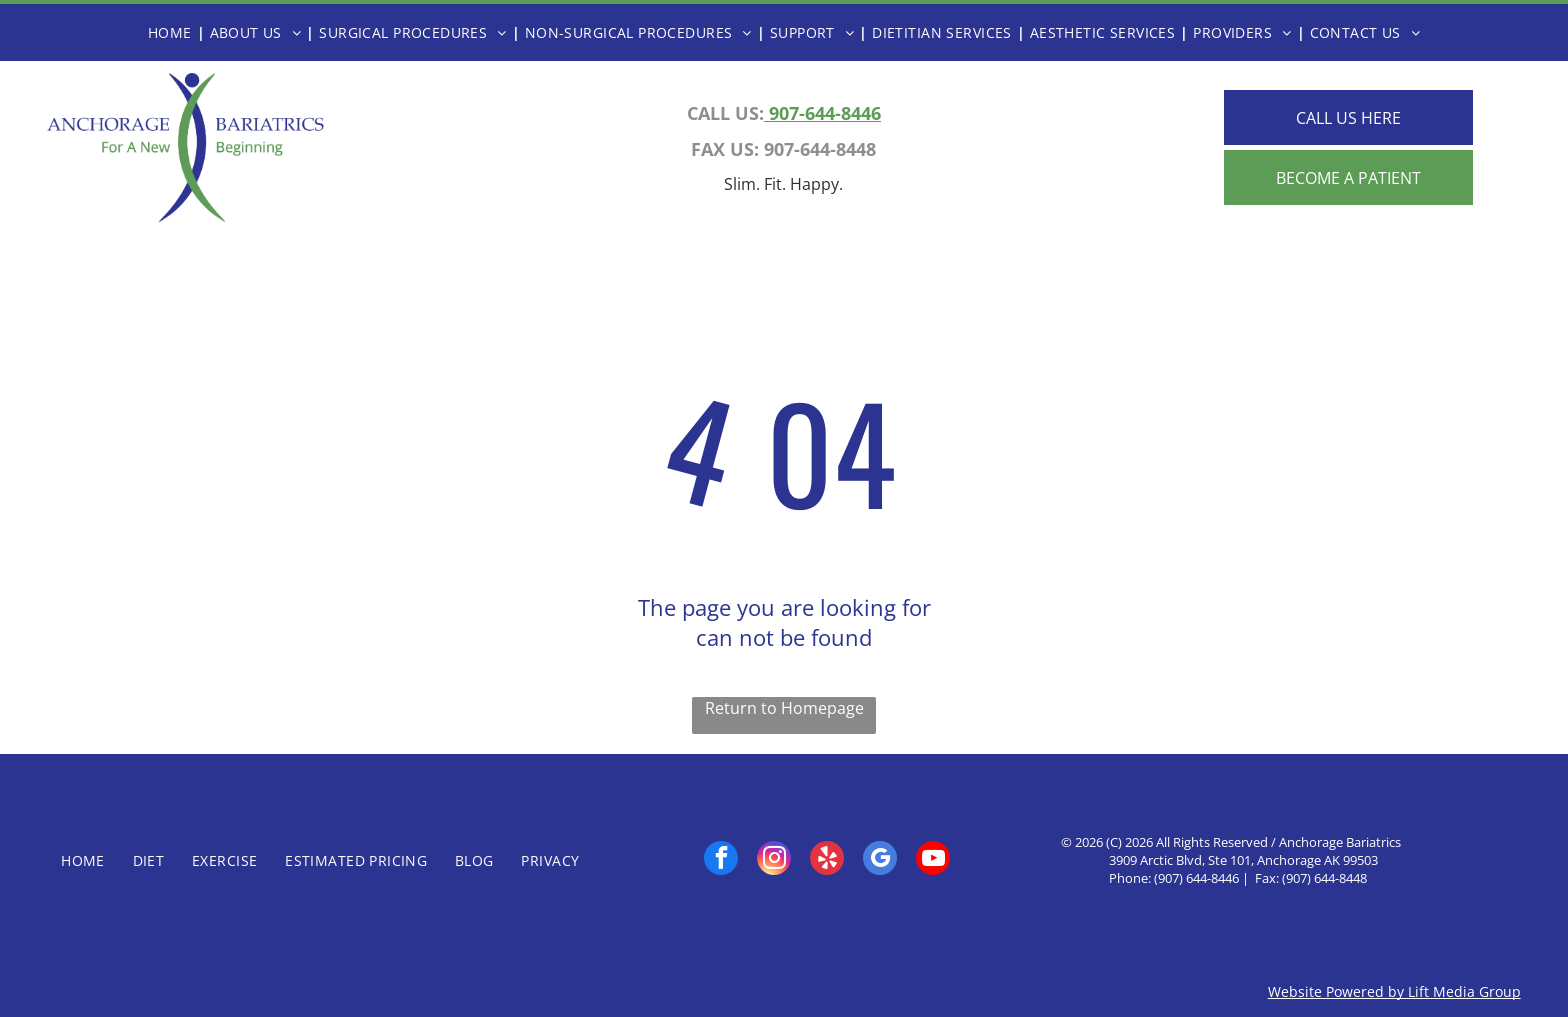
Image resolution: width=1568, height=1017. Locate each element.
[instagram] (774, 860)
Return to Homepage (784, 708)
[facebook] (721, 860)
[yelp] (827, 860)
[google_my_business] (880, 860)
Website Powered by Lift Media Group (1394, 991)
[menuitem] (174, 32)
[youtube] (933, 860)
